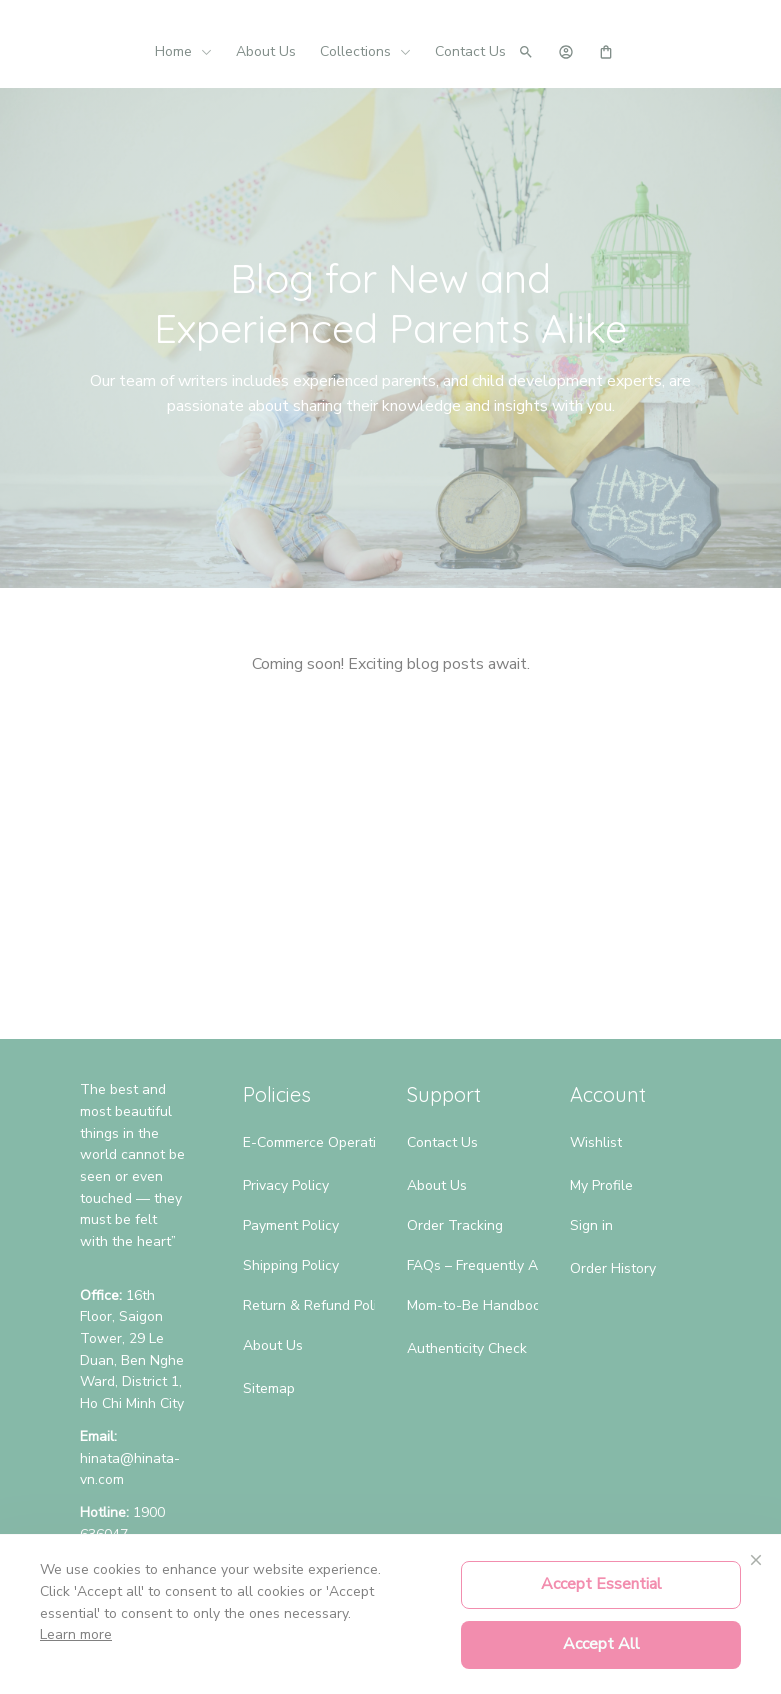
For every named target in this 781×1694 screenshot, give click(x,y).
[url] (133, 1469)
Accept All (601, 1644)
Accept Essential (601, 1584)
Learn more (76, 1634)
